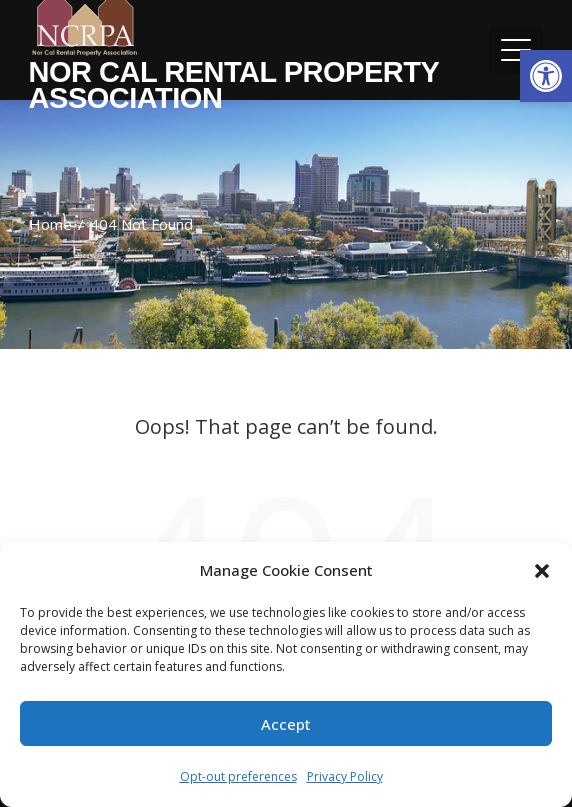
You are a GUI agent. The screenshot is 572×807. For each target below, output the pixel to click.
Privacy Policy (345, 776)
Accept (286, 724)
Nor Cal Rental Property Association (234, 85)
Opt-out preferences (238, 776)
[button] (546, 76)
